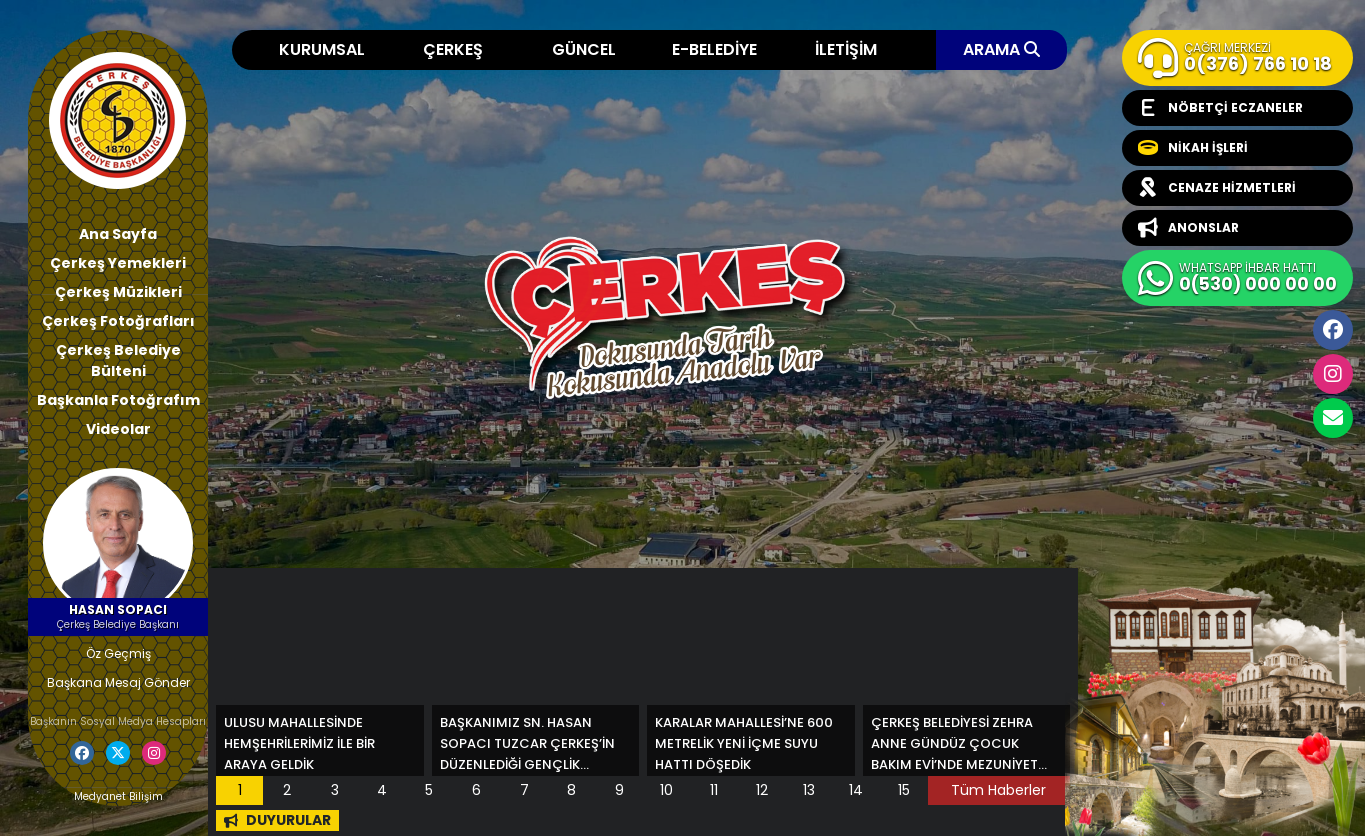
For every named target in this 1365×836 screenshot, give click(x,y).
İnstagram (1333, 374)
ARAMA (1001, 49)
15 (904, 790)
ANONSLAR (1188, 228)
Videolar (118, 429)
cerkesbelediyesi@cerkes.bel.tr (1333, 418)
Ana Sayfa (118, 234)
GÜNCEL (584, 49)
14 (856, 790)
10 (666, 790)
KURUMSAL (322, 49)
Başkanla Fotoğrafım (118, 400)
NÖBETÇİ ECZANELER (1220, 108)
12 (762, 790)
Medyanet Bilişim (118, 796)
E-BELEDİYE (714, 49)
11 (714, 790)
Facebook (1333, 330)
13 (809, 790)
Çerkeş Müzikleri (118, 292)
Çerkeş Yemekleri (118, 263)
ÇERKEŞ (453, 49)
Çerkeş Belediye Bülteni (118, 360)
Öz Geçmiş (118, 653)
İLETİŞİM (846, 49)
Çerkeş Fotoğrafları (118, 321)
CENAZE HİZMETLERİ (1217, 188)
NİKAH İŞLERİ (1193, 148)
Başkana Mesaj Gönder (118, 682)
